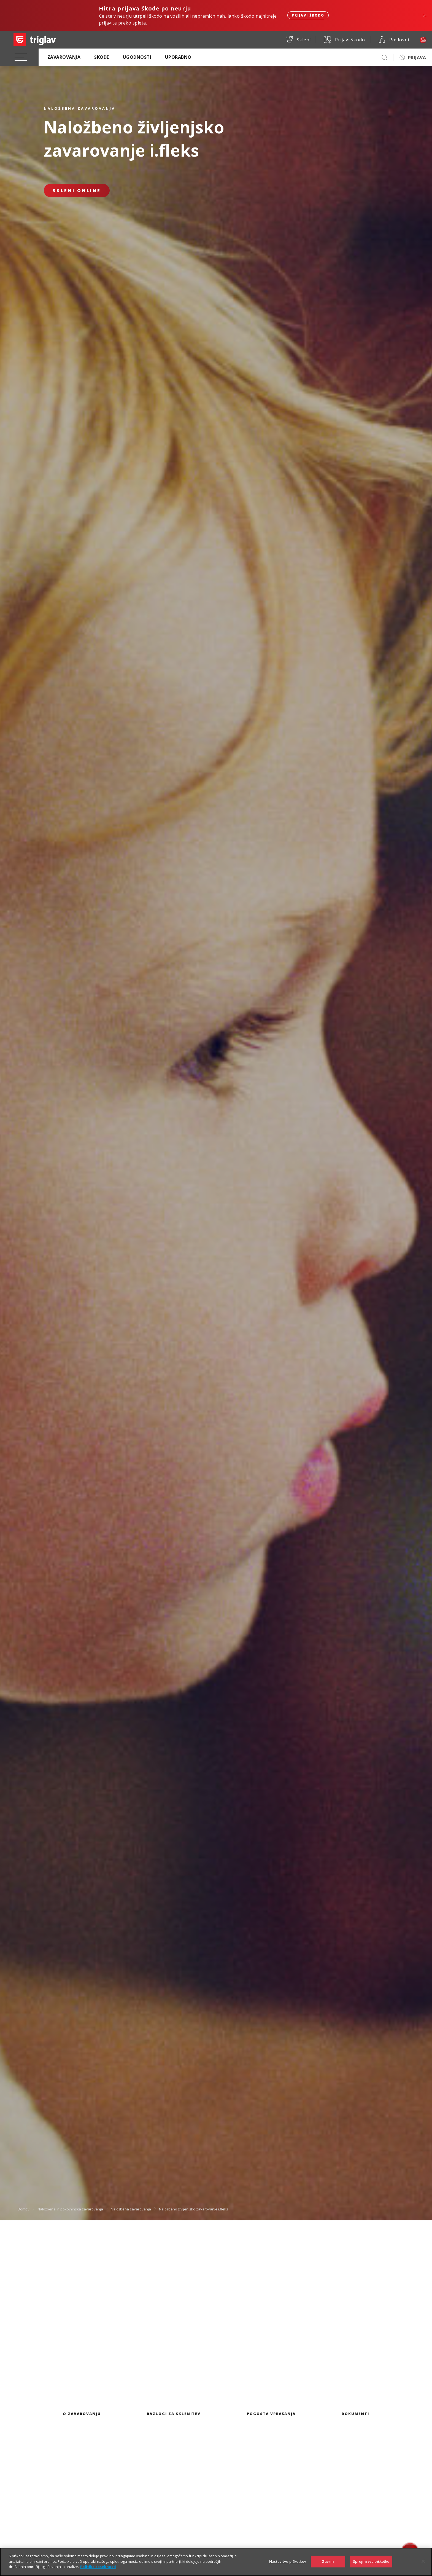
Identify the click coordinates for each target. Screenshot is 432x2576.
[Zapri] (423, 2562)
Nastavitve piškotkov (287, 2562)
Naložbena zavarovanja (131, 2208)
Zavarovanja (63, 57)
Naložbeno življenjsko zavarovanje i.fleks (193, 2208)
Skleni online (77, 190)
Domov (23, 2208)
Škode (101, 57)
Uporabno (178, 57)
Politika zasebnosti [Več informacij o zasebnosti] (98, 2567)
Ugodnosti (137, 57)
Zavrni (328, 2562)
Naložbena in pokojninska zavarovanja (70, 2208)
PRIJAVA (417, 58)
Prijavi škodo (308, 15)
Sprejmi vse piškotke (371, 2562)
